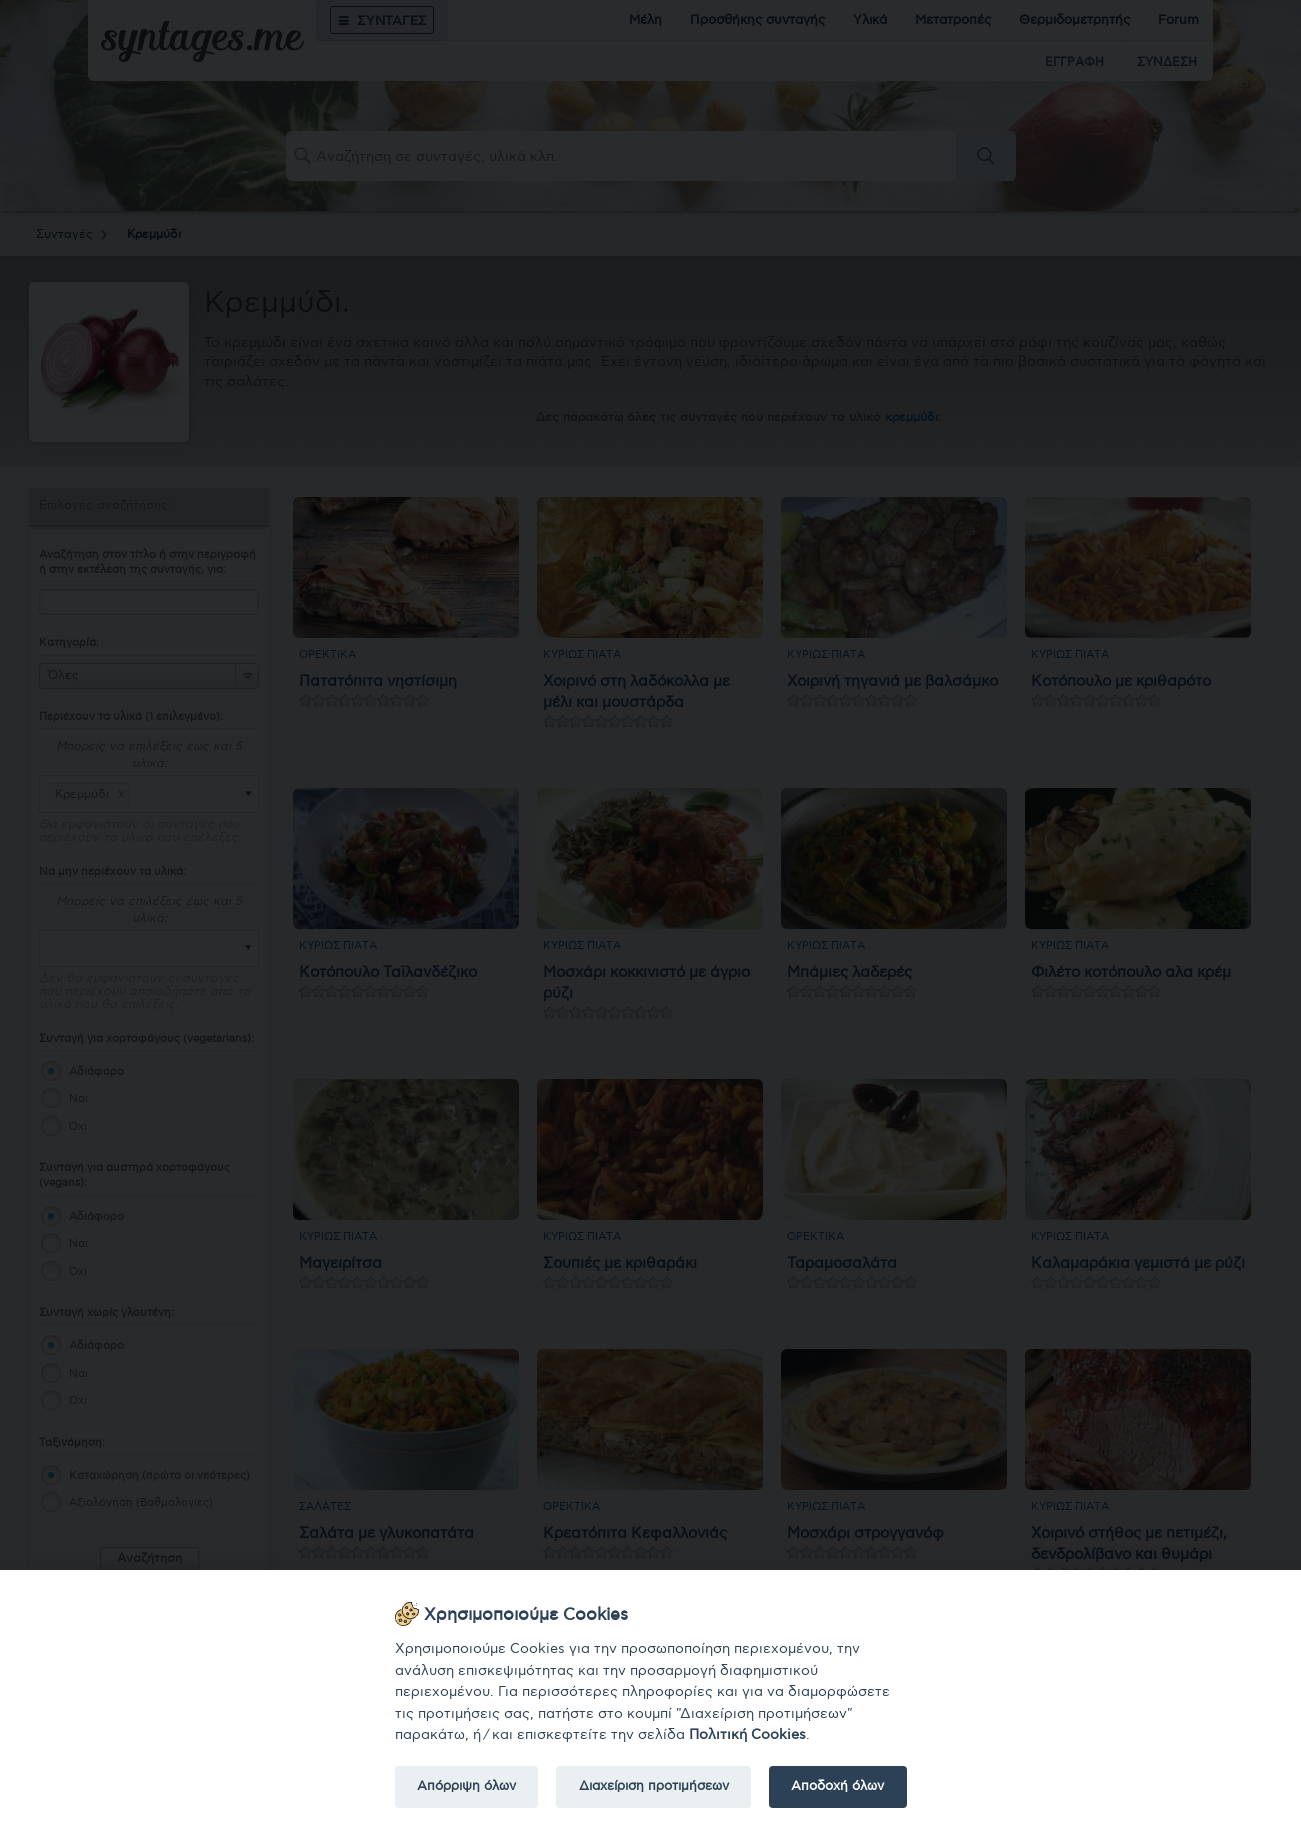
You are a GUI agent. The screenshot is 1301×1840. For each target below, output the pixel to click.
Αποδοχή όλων (837, 1786)
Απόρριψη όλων (466, 1786)
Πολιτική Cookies (747, 1734)
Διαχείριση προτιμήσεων (654, 1786)
